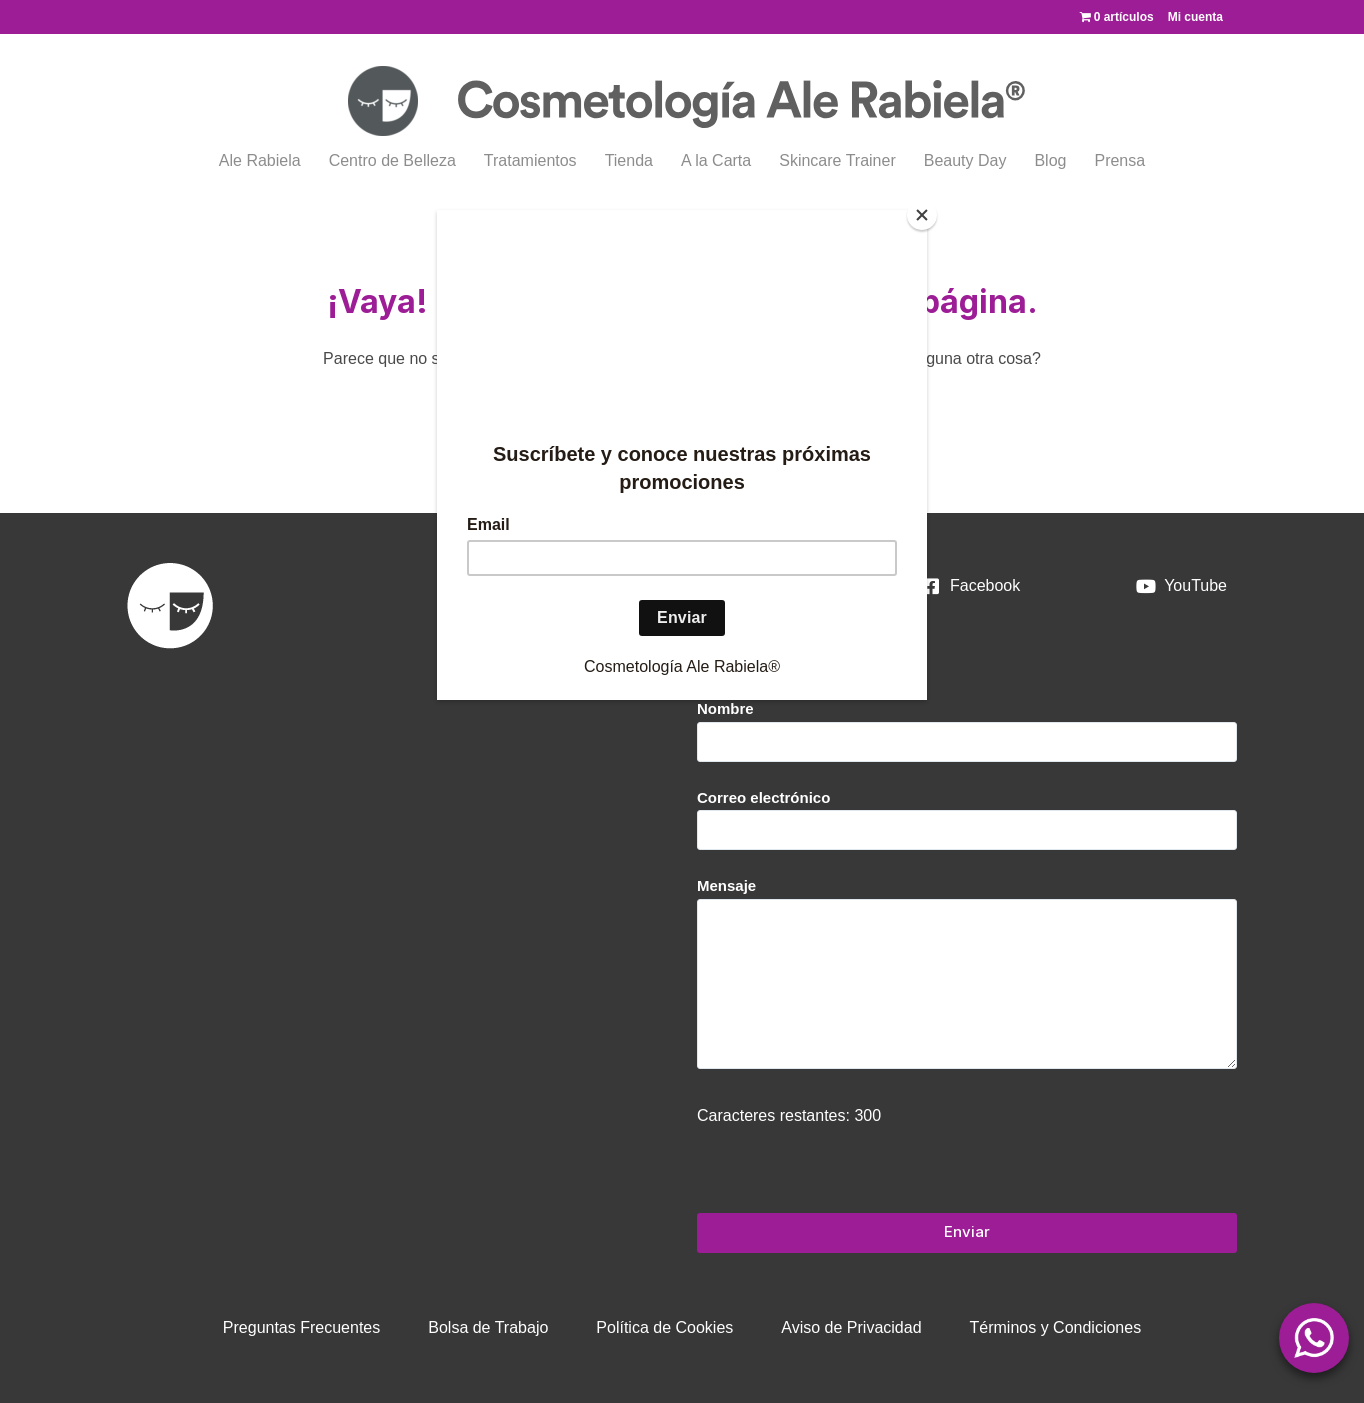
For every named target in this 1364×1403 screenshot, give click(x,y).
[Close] (922, 215)
